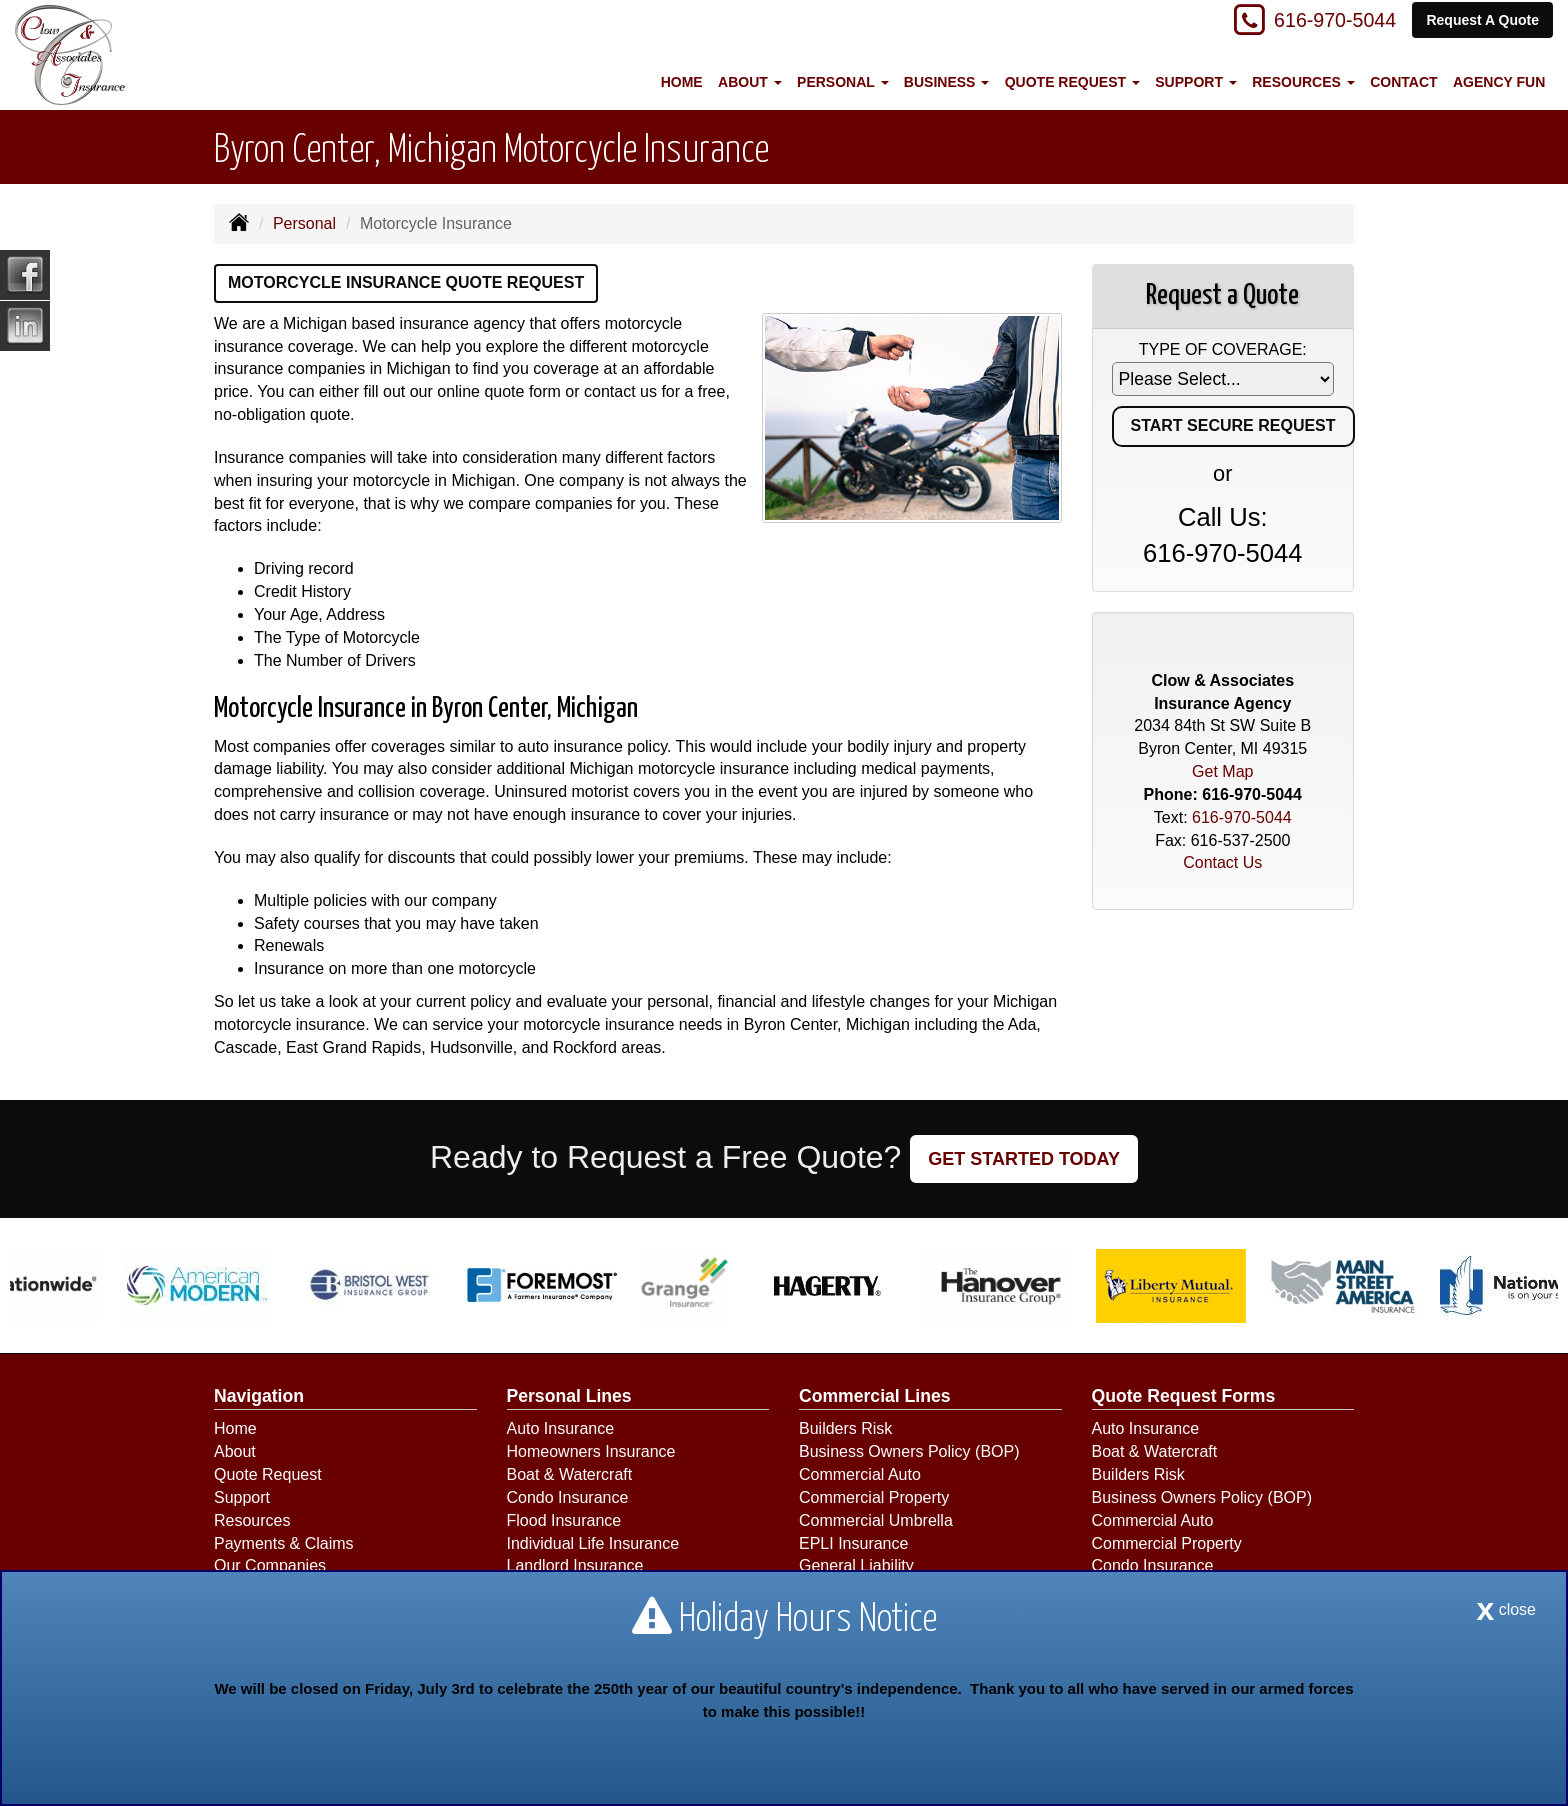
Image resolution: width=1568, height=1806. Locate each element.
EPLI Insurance (853, 1543)
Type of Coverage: (1223, 349)
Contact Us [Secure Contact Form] (1222, 862)
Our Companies (270, 1565)
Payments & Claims (284, 1543)
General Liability (856, 1565)
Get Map (1222, 771)
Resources (252, 1520)
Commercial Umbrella (876, 1520)
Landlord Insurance (575, 1565)
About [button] (750, 82)
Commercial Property (874, 1497)
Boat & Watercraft (570, 1474)
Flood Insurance (564, 1520)
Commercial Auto (860, 1474)
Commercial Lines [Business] (875, 1396)
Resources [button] (1303, 82)
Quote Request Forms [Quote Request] (1184, 1396)
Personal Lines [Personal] (569, 1396)
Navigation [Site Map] (259, 1396)
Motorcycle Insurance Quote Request (406, 282)
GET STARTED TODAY (1024, 1159)
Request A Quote (1482, 22)
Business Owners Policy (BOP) (909, 1451)
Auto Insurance (561, 1428)
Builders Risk (845, 1428)
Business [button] (946, 82)
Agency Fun (1499, 82)
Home (682, 82)
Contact (1403, 82)
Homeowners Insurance (591, 1451)
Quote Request (268, 1474)
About (235, 1451)
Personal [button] (842, 82)
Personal (304, 223)
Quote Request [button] (1072, 82)
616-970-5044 (1323, 22)
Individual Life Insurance (593, 1543)
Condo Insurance (568, 1497)
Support (242, 1497)
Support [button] (1196, 82)
